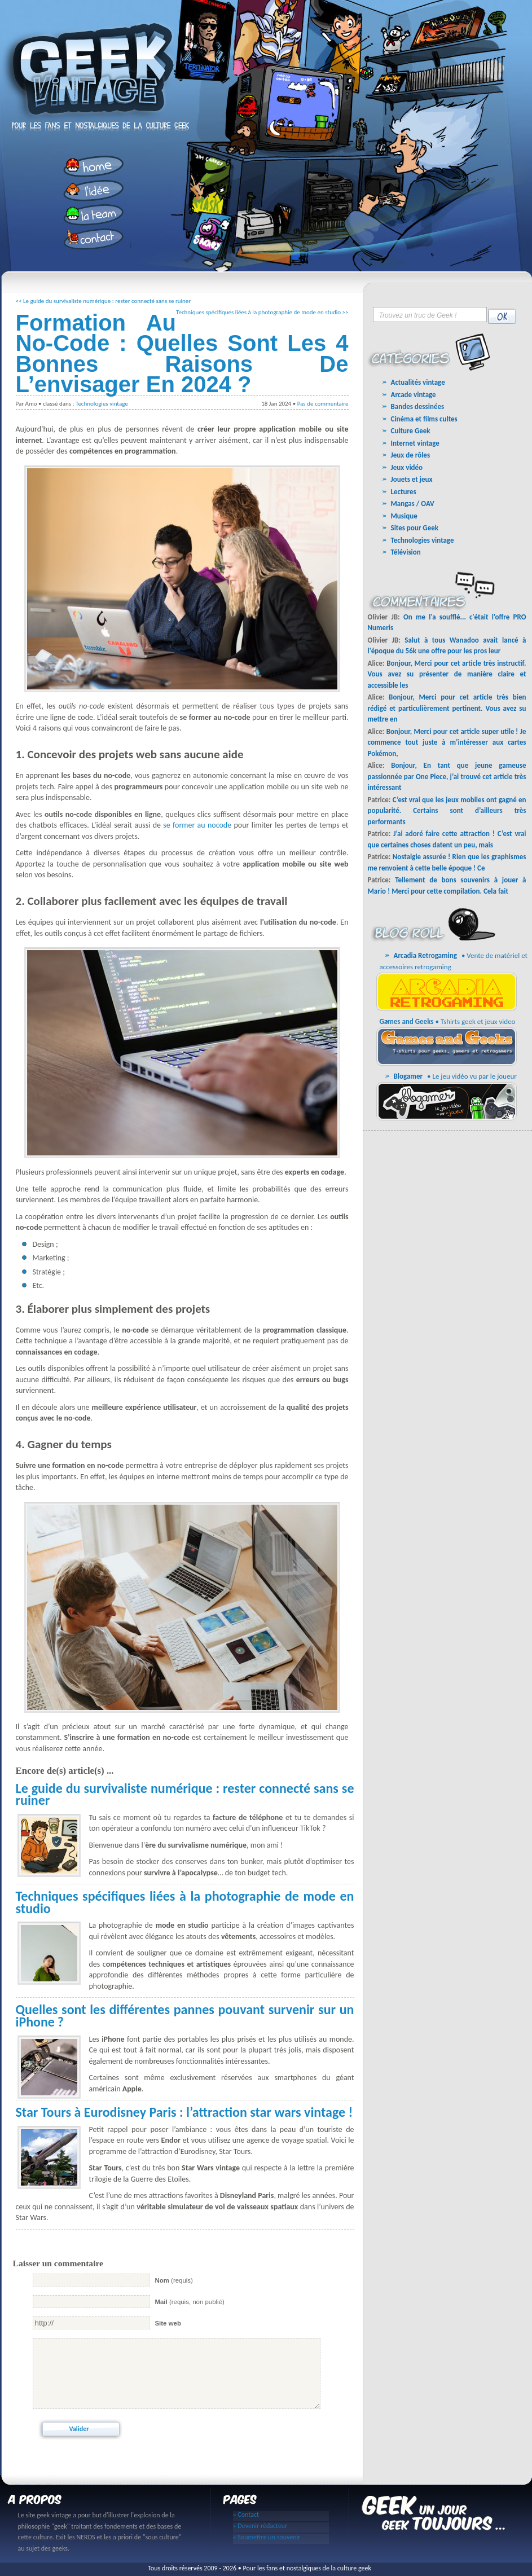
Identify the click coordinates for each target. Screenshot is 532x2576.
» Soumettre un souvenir (267, 2537)
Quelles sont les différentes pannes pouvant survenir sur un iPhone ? (185, 2015)
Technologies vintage (102, 403)
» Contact (246, 2514)
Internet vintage (415, 443)
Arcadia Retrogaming (425, 955)
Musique (404, 516)
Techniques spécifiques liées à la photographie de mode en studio (185, 1902)
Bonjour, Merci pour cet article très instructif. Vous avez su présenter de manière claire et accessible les (447, 674)
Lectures (403, 491)
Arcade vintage (413, 394)
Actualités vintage (418, 382)
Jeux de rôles (410, 455)
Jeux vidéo (407, 467)
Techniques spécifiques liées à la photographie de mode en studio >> (262, 312)
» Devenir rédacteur (260, 2526)
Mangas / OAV (412, 503)
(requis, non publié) (189, 2301)
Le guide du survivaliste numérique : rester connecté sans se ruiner (185, 1794)
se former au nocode (197, 825)
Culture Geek (410, 431)
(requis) (173, 2280)
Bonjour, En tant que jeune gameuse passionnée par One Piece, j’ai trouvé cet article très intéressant (447, 776)
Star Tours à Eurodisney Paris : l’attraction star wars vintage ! (184, 2112)
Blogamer (408, 1076)
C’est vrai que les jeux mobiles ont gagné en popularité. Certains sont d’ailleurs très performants (447, 810)
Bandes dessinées (418, 406)
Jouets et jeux (412, 479)
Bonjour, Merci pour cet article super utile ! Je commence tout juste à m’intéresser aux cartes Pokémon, (447, 742)
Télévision (406, 552)
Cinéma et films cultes (424, 419)
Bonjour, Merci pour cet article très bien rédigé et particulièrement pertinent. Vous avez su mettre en (447, 708)
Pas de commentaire (323, 403)
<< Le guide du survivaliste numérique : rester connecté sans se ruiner (103, 301)
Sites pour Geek (414, 528)
